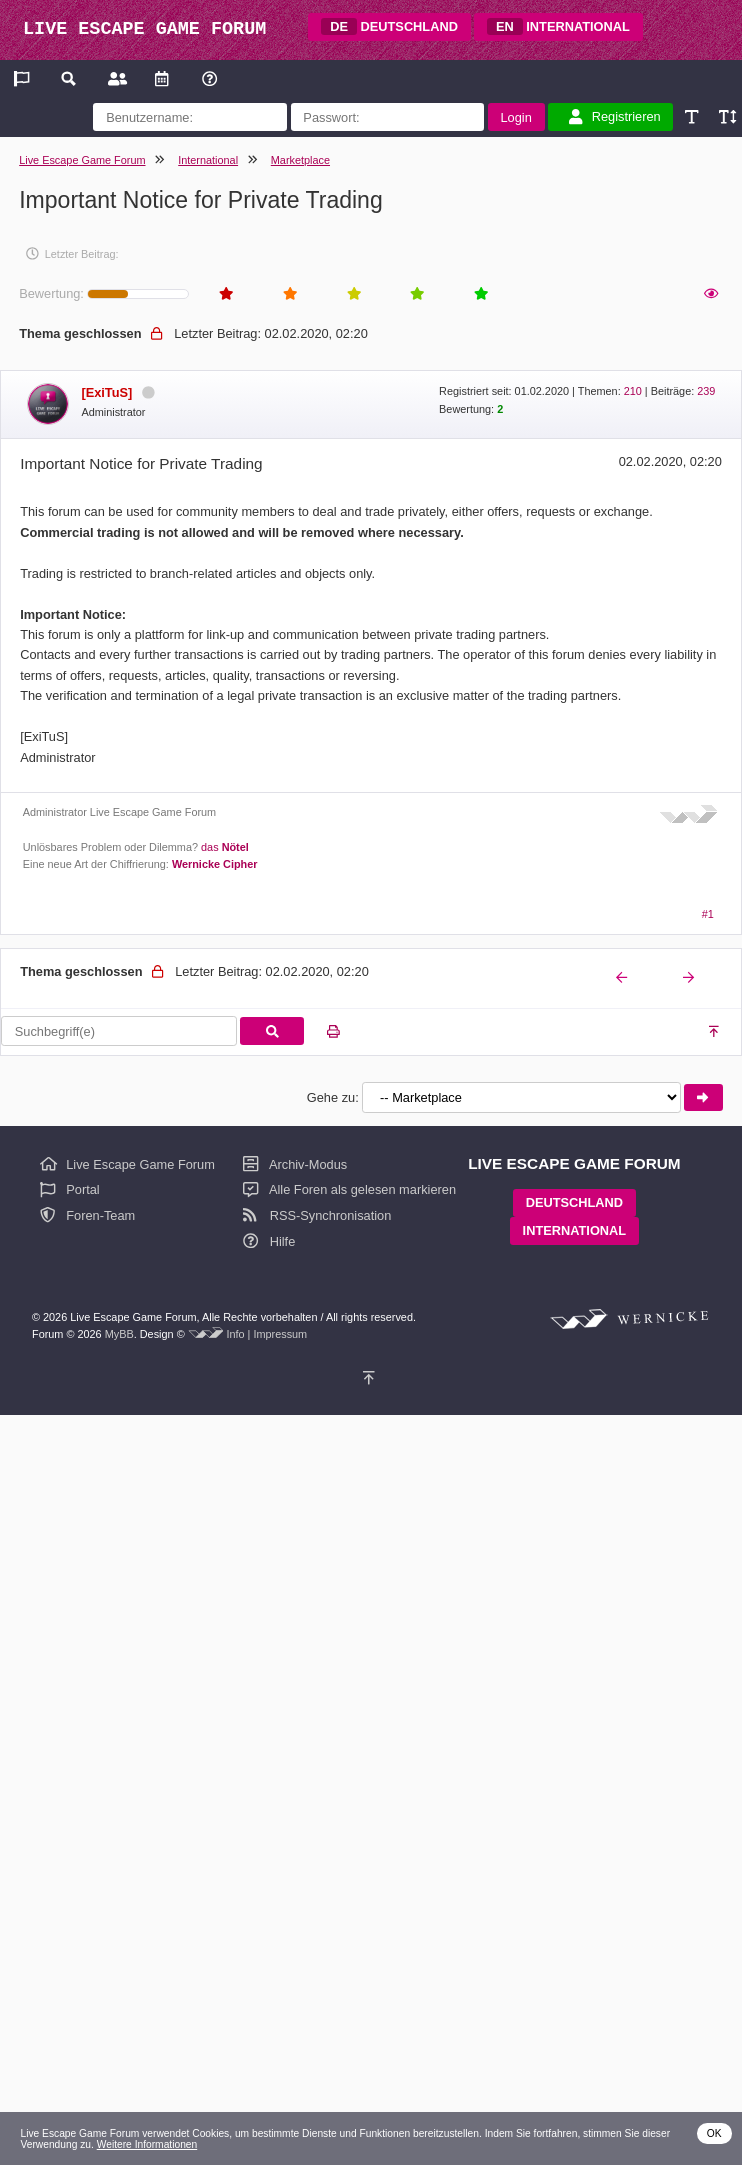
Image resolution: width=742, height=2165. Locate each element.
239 (706, 391)
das (225, 847)
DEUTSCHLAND (389, 27)
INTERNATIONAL (558, 27)
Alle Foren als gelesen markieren (349, 1189)
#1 (708, 914)
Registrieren (615, 117)
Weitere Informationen (147, 2144)
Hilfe (269, 1241)
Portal (70, 1189)
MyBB (119, 1334)
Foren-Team (88, 1215)
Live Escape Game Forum (82, 160)
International (208, 160)
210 (633, 391)
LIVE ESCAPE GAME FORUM (144, 29)
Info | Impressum (266, 1334)
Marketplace (300, 160)
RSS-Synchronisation (317, 1215)
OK (714, 2133)
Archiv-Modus (295, 1164)
